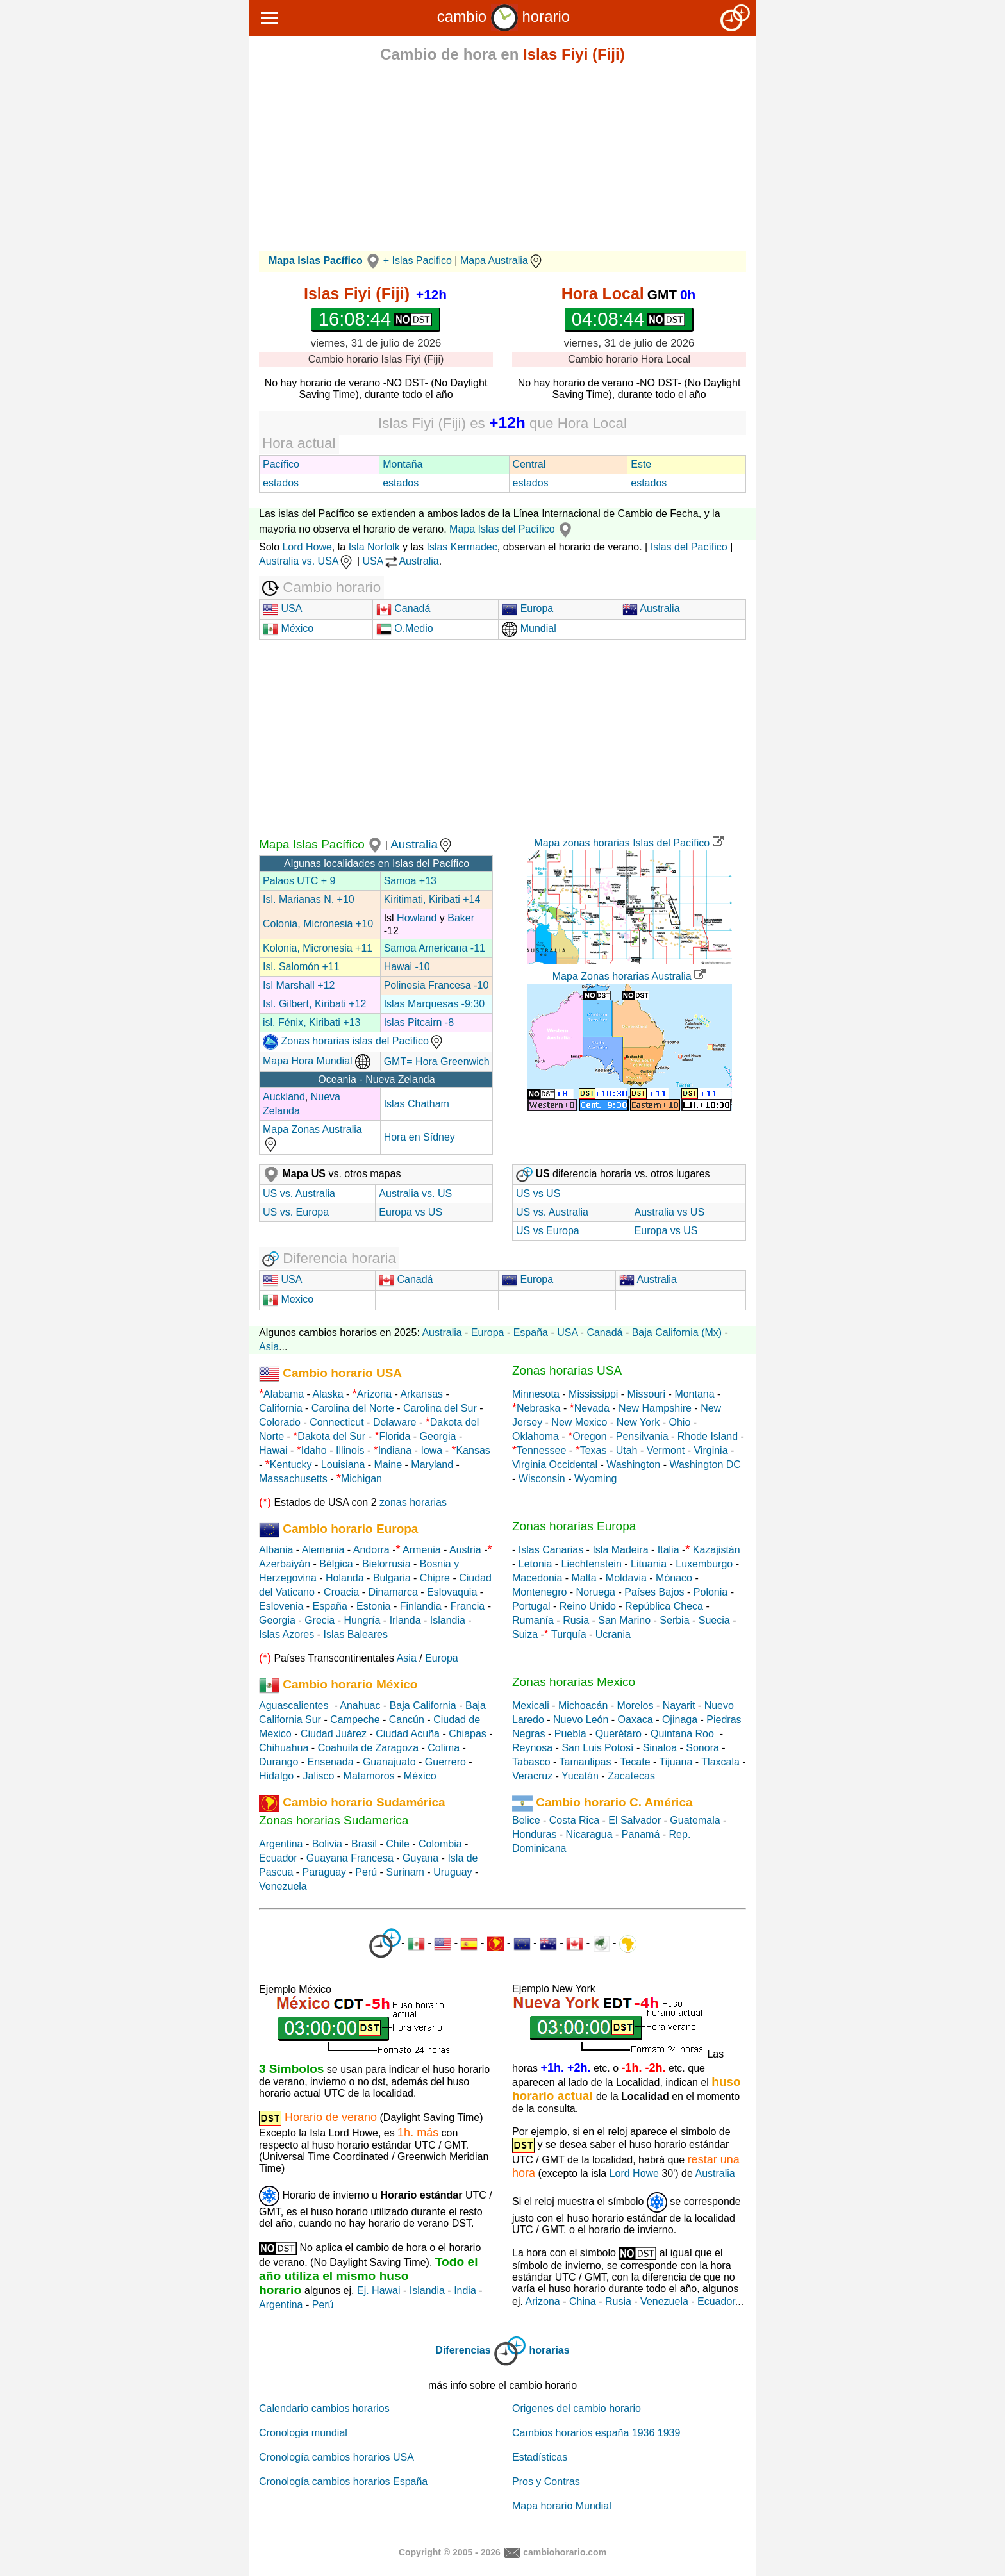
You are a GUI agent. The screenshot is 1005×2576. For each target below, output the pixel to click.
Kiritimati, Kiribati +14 (432, 899)
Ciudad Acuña (408, 1733)
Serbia (674, 1620)
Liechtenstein (591, 1563)
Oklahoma (535, 1436)
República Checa (664, 1606)
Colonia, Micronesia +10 (318, 923)
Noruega (595, 1592)
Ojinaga (679, 1719)
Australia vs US (669, 1212)
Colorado (280, 1422)
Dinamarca (392, 1592)
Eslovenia (281, 1606)
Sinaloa (660, 1747)
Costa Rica (574, 1820)
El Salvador (634, 1820)
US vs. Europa (296, 1212)
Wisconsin (542, 1478)
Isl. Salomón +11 (301, 966)
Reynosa (532, 1747)
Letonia (535, 1563)
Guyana (420, 1858)
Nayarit (679, 1705)
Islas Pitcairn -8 (419, 1022)
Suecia (714, 1620)
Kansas (473, 1450)
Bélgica (336, 1563)
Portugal (531, 1606)
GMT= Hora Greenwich (437, 1061)
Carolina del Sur (440, 1408)
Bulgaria (392, 1578)
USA (282, 608)
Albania (276, 1549)
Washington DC (704, 1464)
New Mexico (579, 1422)
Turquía (568, 1634)
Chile (397, 1843)
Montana (694, 1394)
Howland (416, 917)
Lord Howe (306, 546)
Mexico (288, 1299)
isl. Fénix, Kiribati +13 (312, 1022)
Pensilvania (642, 1436)
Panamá (641, 1834)
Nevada (592, 1408)
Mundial (529, 628)
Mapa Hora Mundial (316, 1060)
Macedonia (537, 1578)
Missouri (646, 1394)
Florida (394, 1436)
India (465, 2290)
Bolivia (327, 1843)
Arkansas (421, 1394)
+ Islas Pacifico (417, 260)
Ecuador (278, 1858)
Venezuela (283, 1886)
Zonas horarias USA (567, 1370)
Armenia (422, 1549)
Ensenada (331, 1761)
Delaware (395, 1422)
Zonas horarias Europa (574, 1526)
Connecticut (337, 1422)
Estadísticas (539, 2457)
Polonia (710, 1592)
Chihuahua (283, 1747)
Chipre (435, 1578)
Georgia (438, 1436)
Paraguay (325, 1872)
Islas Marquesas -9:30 (434, 1003)
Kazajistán (716, 1549)
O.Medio (404, 628)
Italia (668, 1549)
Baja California (423, 1705)
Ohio (680, 1422)
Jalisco (318, 1776)
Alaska (328, 1394)
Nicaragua (589, 1834)
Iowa (431, 1450)
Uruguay (452, 1872)
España (530, 1332)
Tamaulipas (585, 1761)
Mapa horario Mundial (561, 2505)
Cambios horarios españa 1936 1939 (596, 2432)
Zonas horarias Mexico (573, 1681)
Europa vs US (410, 1212)
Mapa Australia (502, 260)
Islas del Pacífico (689, 546)
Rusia (576, 1620)
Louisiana (343, 1464)
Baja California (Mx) (677, 1332)
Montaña (402, 464)
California (281, 1408)
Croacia (341, 1592)
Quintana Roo (682, 1733)
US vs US (538, 1193)
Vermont (666, 1450)
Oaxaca (635, 1719)
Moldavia (626, 1578)
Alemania (323, 1549)
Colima (444, 1747)
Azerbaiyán (284, 1563)
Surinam (405, 1872)
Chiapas (467, 1733)
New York (638, 1422)
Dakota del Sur (331, 1436)
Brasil (364, 1843)
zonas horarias (413, 1502)
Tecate (635, 1761)
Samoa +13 (410, 880)
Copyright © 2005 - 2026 (450, 2552)
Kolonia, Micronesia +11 (317, 948)
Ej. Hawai (379, 2290)
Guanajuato (389, 1761)
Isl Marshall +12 (299, 985)
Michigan (361, 1478)
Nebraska (538, 1408)
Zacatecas (631, 1776)
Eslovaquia (452, 1592)
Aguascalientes (294, 1705)
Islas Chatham (416, 1103)
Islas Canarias (551, 1549)
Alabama (283, 1394)
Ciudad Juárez (334, 1733)
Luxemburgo (704, 1563)
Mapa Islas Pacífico (322, 844)
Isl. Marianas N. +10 (308, 899)
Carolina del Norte (351, 1408)
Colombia (440, 1843)
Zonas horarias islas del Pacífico (353, 1041)
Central (529, 464)
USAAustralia (401, 561)
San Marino (624, 1620)
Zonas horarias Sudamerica (333, 1820)
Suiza (525, 1634)
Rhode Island (707, 1436)
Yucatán (580, 1776)
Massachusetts (293, 1478)
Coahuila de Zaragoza (368, 1747)
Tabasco (531, 1761)
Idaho (314, 1450)
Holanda (345, 1578)
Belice (526, 1820)
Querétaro (618, 1733)
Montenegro (539, 1592)
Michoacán (583, 1705)
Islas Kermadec (461, 546)
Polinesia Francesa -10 (436, 985)
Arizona (374, 1394)
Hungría (362, 1620)
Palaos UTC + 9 (299, 880)
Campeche (354, 1719)
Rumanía (533, 1620)
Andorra (371, 1549)
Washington (633, 1464)
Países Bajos (654, 1592)
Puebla (570, 1733)
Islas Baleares (355, 1634)
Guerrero (445, 1761)
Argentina (281, 1843)
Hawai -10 (407, 966)
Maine (388, 1464)
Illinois (350, 1450)
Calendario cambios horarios (324, 2408)
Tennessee (541, 1450)
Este (641, 464)
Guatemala (695, 1820)
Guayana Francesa (350, 1858)
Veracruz (532, 1776)
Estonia (373, 1606)
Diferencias (462, 2350)
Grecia (319, 1620)
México (288, 628)
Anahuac (360, 1705)
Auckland (284, 1096)
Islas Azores (286, 1634)
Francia (468, 1606)
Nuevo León (580, 1719)
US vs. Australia (299, 1193)
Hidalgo (276, 1776)
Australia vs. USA (306, 561)
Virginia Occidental (554, 1464)
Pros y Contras (546, 2481)
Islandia (447, 1620)
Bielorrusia (386, 1563)
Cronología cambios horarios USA (336, 2457)
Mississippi (593, 1394)
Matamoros (369, 1776)
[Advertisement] (502, 161)
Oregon (589, 1436)
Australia (651, 608)
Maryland (432, 1464)
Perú (366, 1872)
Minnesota (536, 1394)
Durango (278, 1761)
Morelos (635, 1705)
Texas (593, 1450)
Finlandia (421, 1606)
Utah (627, 1450)
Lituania (649, 1563)
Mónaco (674, 1578)
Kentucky (291, 1464)
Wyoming (595, 1478)
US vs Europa (547, 1230)
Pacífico (281, 464)
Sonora (702, 1747)
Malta (584, 1578)
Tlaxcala (720, 1761)
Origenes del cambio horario (576, 2408)
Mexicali (530, 1705)
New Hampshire (655, 1408)
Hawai (273, 1450)
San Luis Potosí (597, 1747)
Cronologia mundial (303, 2432)
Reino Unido (588, 1606)
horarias (549, 2350)
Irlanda (405, 1620)
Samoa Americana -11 (434, 948)
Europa (527, 608)
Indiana (395, 1450)
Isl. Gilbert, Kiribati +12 (314, 1003)
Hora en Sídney (419, 1137)
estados (281, 482)
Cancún (406, 1719)
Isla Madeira (620, 1549)
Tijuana (675, 1761)
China (582, 2301)
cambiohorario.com (564, 2552)
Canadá (403, 608)
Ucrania (613, 1634)
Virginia (710, 1450)
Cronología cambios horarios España (343, 2481)
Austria (465, 1549)
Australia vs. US (415, 1193)
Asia (269, 1346)
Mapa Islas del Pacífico (512, 529)
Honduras (534, 1834)
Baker (460, 917)
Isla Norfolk (374, 546)
